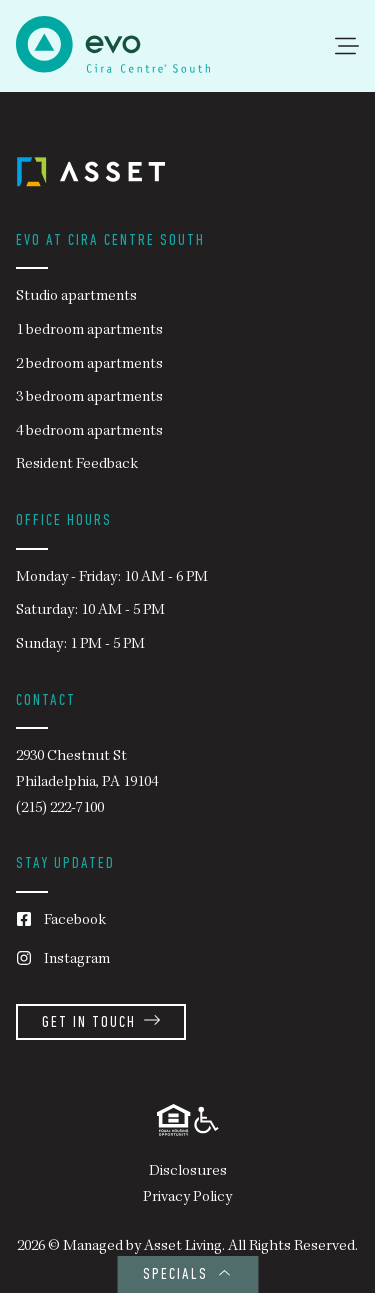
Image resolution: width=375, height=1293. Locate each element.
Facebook (61, 921)
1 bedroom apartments (89, 331)
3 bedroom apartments (89, 398)
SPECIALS (187, 1275)
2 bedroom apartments (89, 365)
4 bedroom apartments (89, 432)
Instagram (63, 960)
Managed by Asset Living (142, 1247)
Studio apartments (76, 297)
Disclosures (188, 1172)
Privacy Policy (187, 1198)
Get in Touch (101, 1023)
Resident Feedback (77, 465)
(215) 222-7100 (60, 809)
